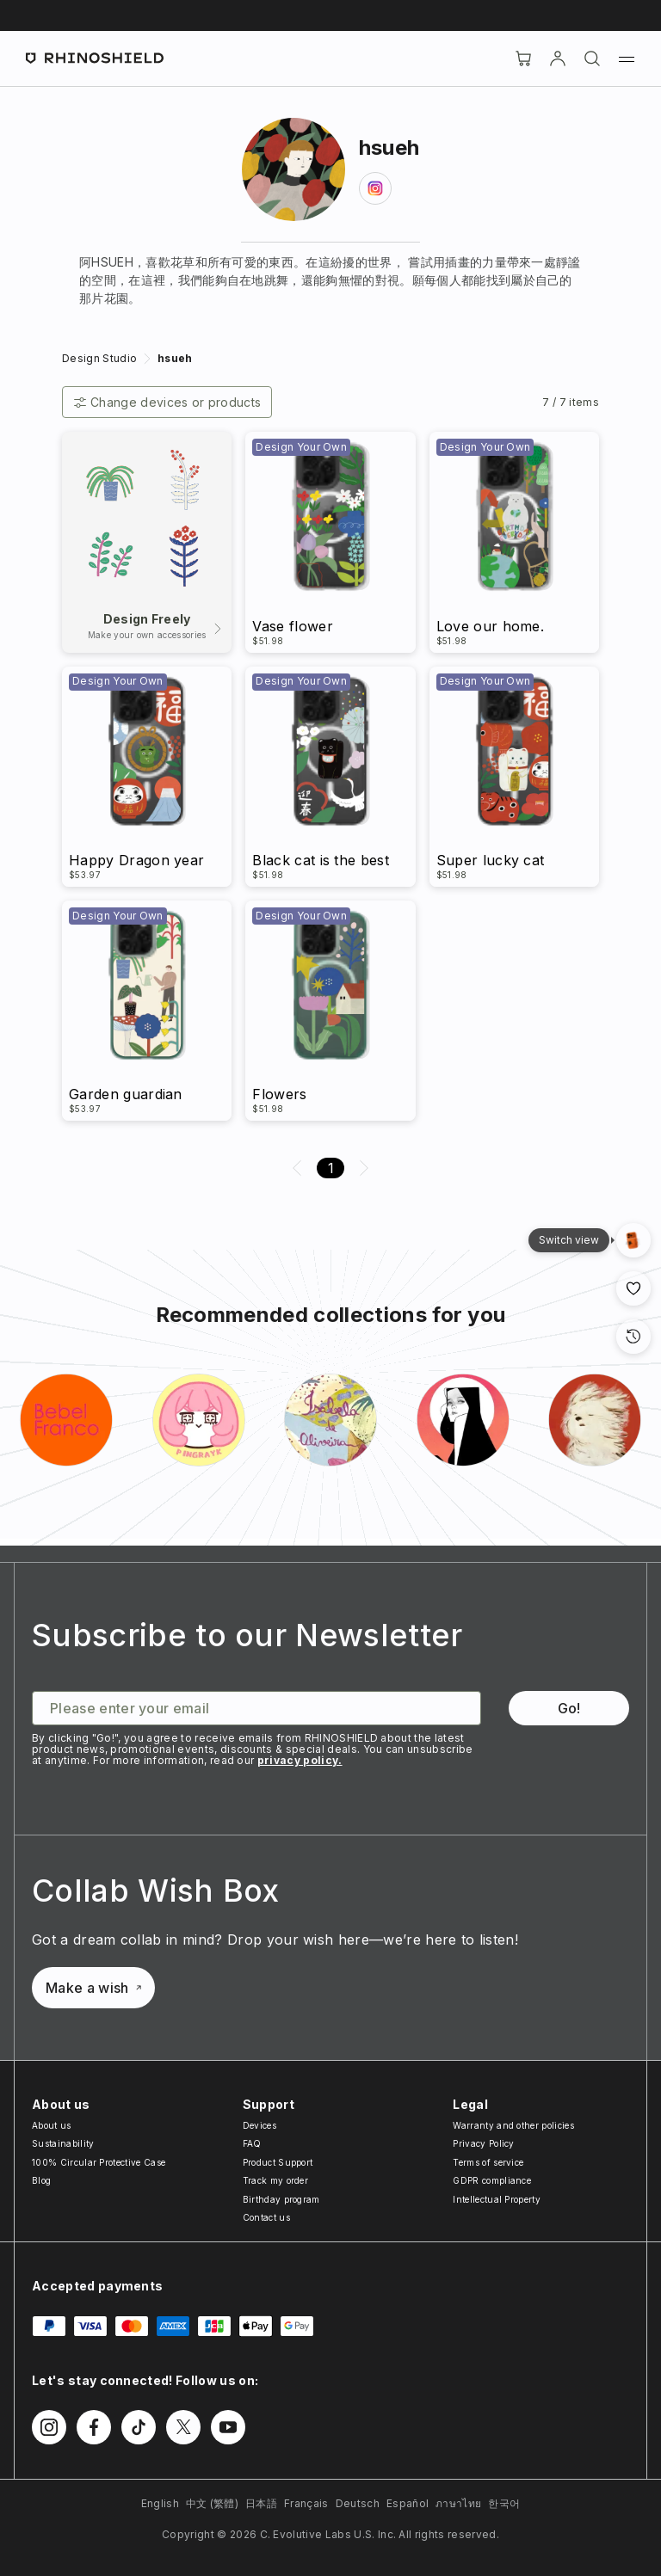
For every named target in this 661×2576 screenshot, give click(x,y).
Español (407, 2503)
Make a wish (93, 1987)
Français (306, 2503)
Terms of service (488, 2162)
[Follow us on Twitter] (183, 2427)
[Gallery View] (633, 1240)
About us (51, 2125)
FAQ (252, 2143)
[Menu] (626, 58)
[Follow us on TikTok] (138, 2427)
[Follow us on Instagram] (49, 2427)
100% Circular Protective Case (98, 2162)
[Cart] (523, 58)
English (160, 2503)
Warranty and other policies (513, 2125)
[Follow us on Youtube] (228, 2427)
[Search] (592, 58)
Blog (41, 2180)
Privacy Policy (483, 2143)
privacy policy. (300, 1760)
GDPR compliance (492, 2180)
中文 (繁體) (212, 2503)
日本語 (261, 2503)
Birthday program (281, 2199)
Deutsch (358, 2503)
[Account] (557, 58)
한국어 (504, 2503)
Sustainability (63, 2143)
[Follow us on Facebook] (94, 2427)
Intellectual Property (497, 2199)
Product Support (278, 2162)
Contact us (266, 2217)
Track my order (275, 2180)
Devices (259, 2125)
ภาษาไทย (458, 2503)
